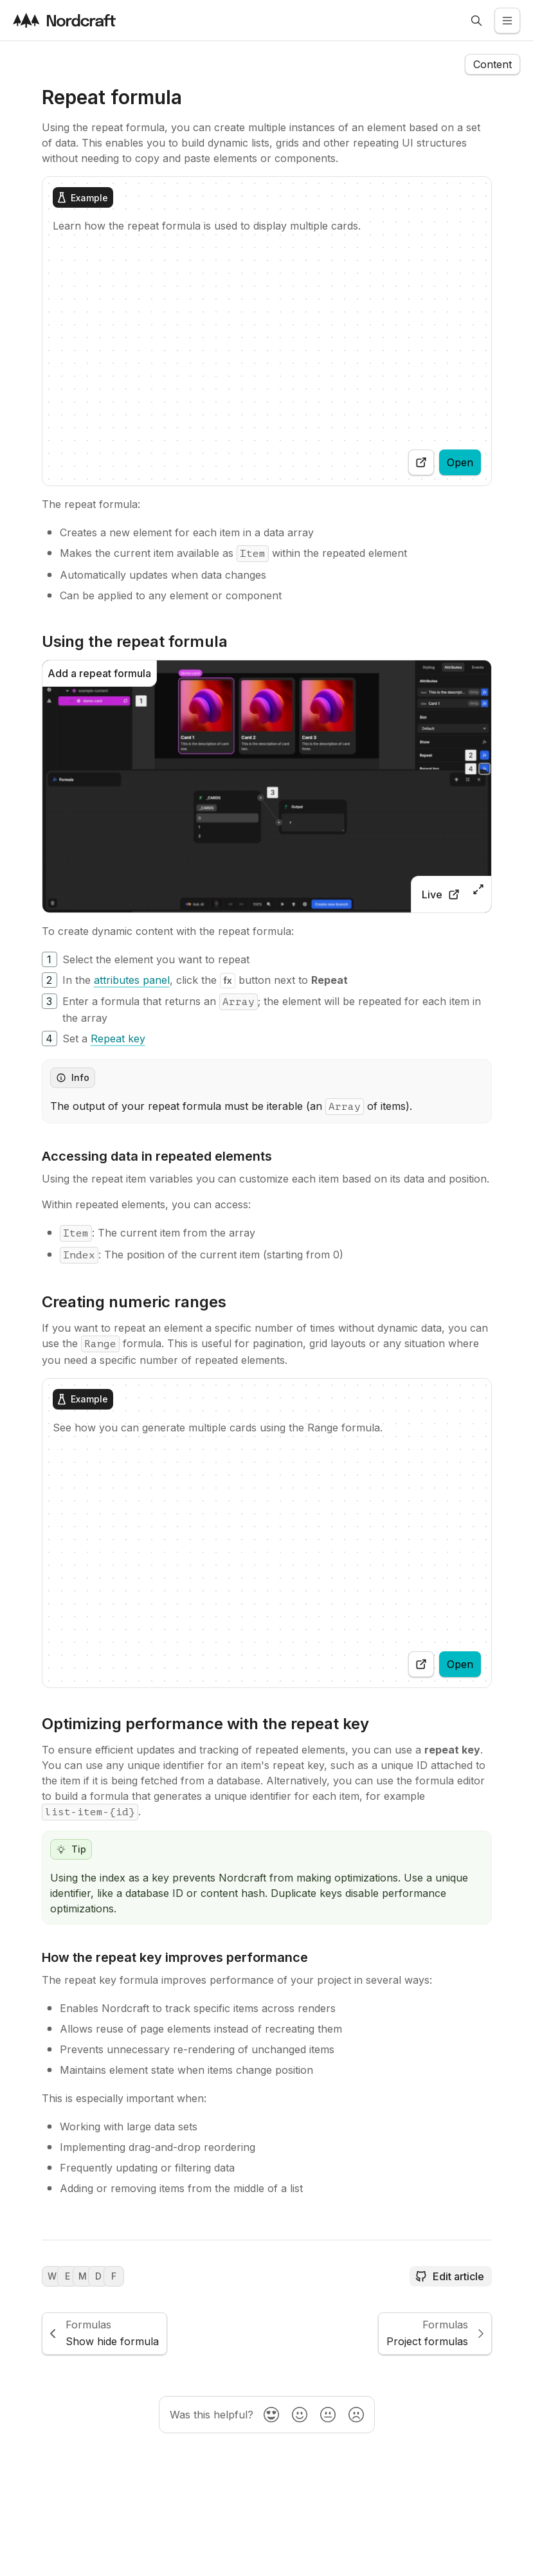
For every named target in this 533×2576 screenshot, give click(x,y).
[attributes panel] (132, 980)
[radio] (271, 2414)
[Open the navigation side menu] (492, 64)
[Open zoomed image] (478, 889)
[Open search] (476, 20)
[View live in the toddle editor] (439, 894)
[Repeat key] (118, 1038)
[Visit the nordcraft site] (64, 20)
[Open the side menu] (507, 20)
